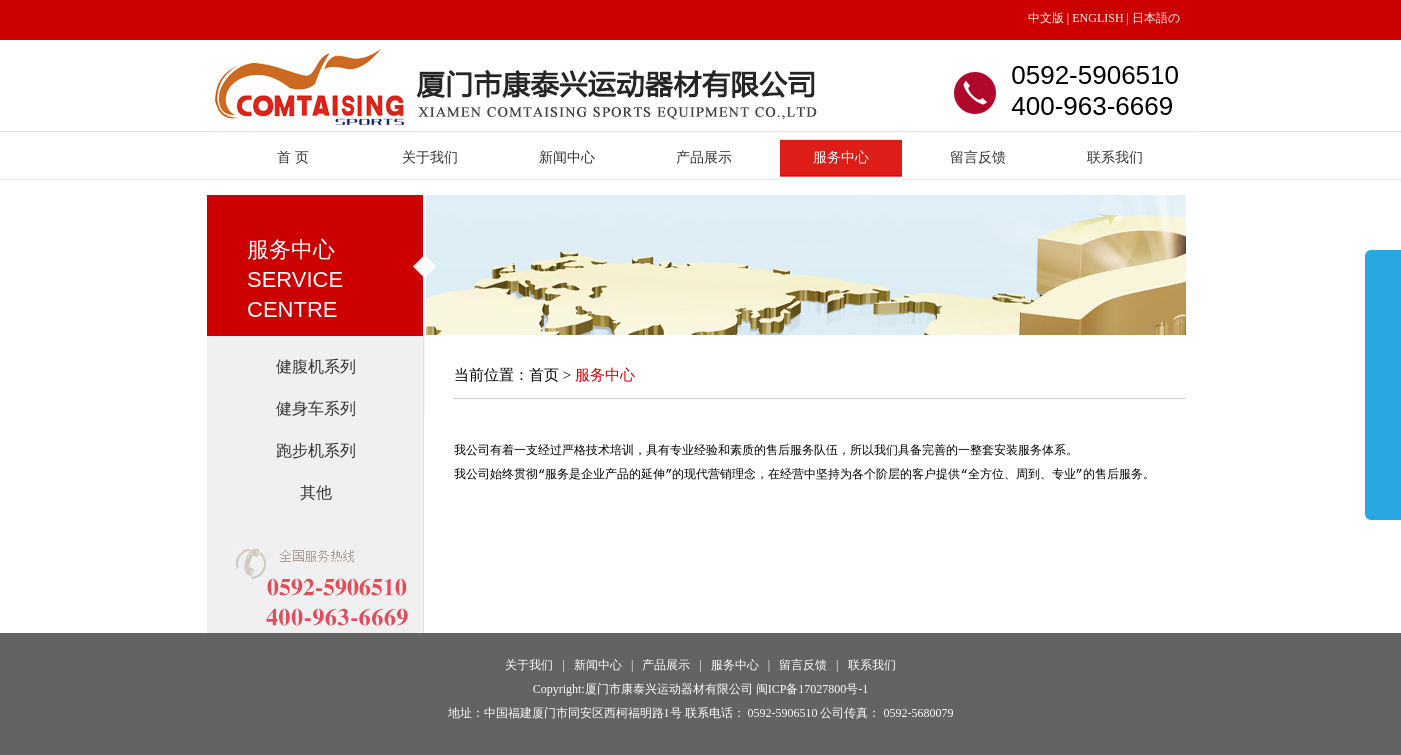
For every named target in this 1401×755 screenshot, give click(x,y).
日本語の (1156, 18)
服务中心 (841, 157)
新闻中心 (567, 157)
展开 (1383, 372)
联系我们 (1115, 157)
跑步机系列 (316, 450)
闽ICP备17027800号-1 (812, 689)
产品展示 (704, 157)
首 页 (293, 157)
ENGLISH (1096, 18)
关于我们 (430, 157)
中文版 (1046, 18)
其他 (316, 492)
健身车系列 (316, 408)
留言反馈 (978, 157)
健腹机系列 (316, 366)
